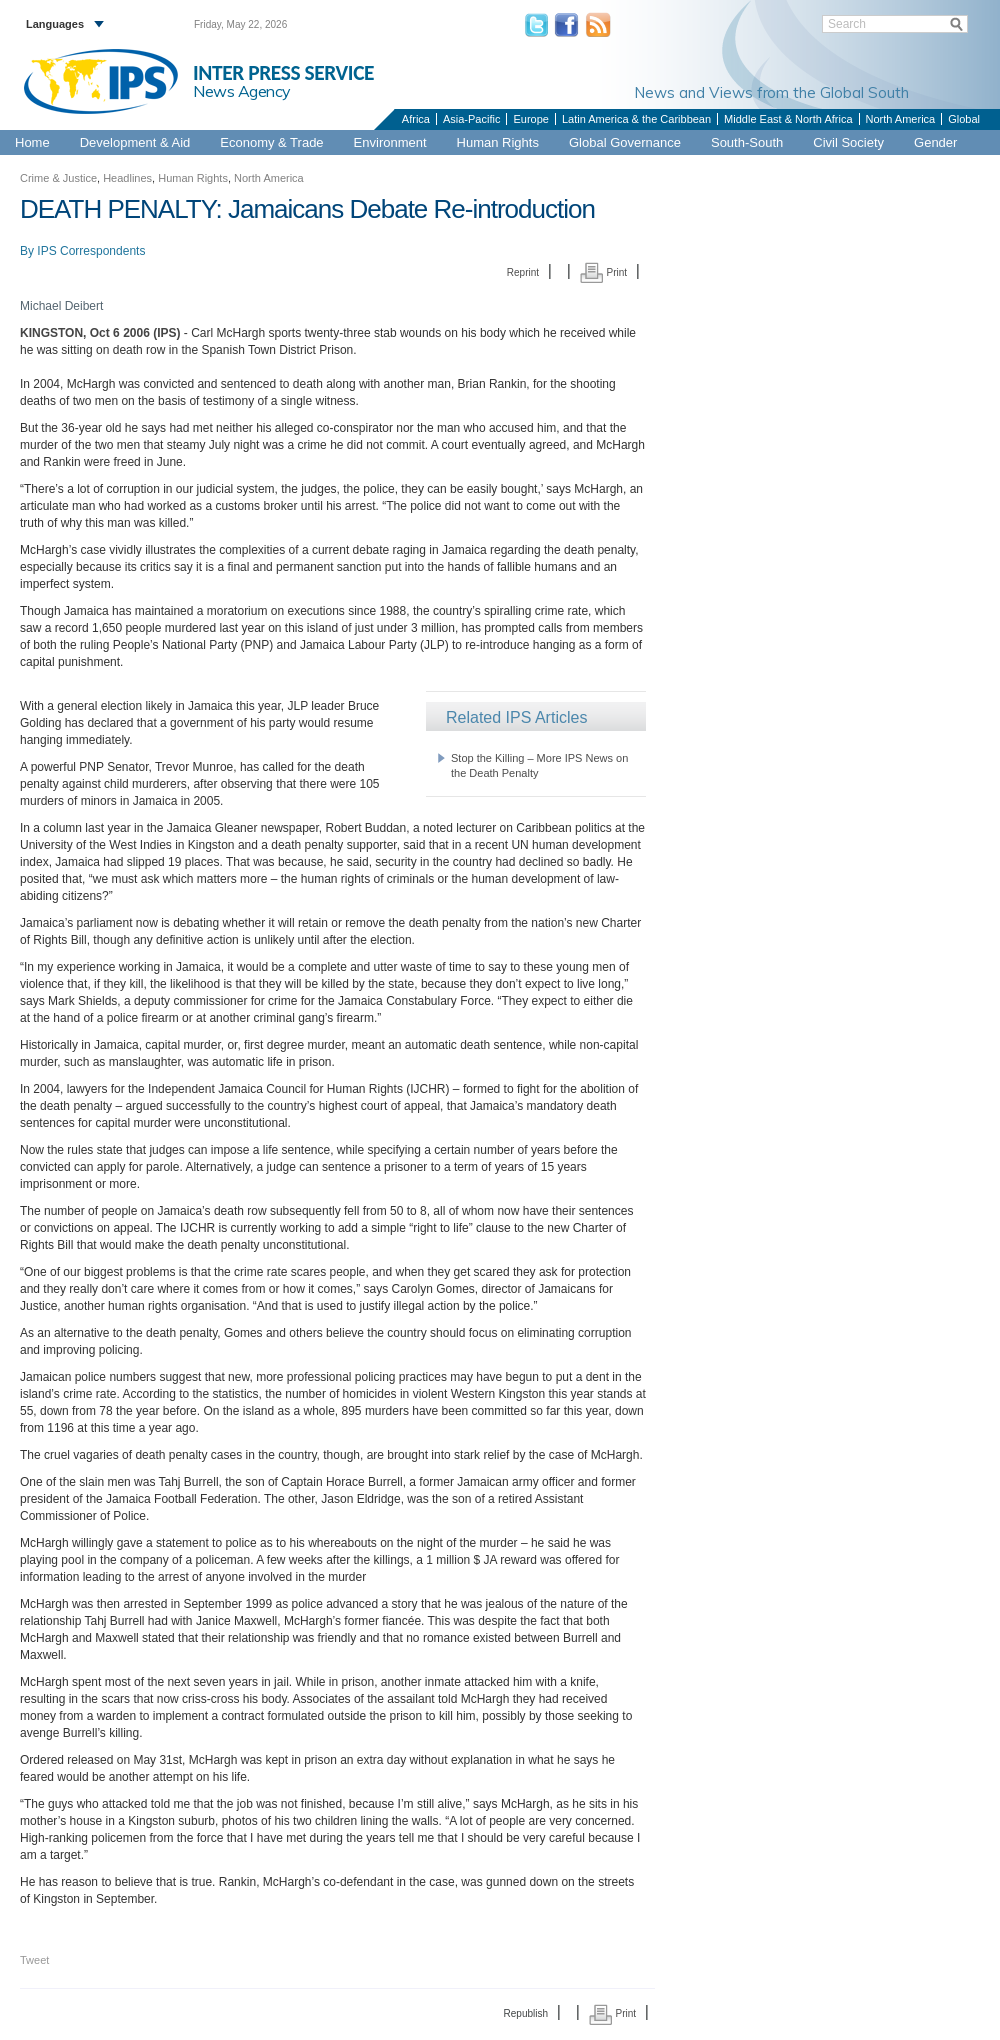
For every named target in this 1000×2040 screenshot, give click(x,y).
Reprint (523, 272)
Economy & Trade (271, 142)
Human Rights (498, 142)
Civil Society (848, 142)
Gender (935, 142)
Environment (390, 142)
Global (964, 119)
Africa (416, 119)
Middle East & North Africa (788, 119)
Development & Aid (135, 142)
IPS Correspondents (91, 251)
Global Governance (625, 142)
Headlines (127, 178)
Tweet (34, 1960)
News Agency (242, 91)
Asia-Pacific (471, 119)
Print (603, 272)
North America (901, 119)
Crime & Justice (58, 178)
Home (32, 142)
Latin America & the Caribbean (636, 119)
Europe (530, 119)
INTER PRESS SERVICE (283, 73)
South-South (747, 142)
